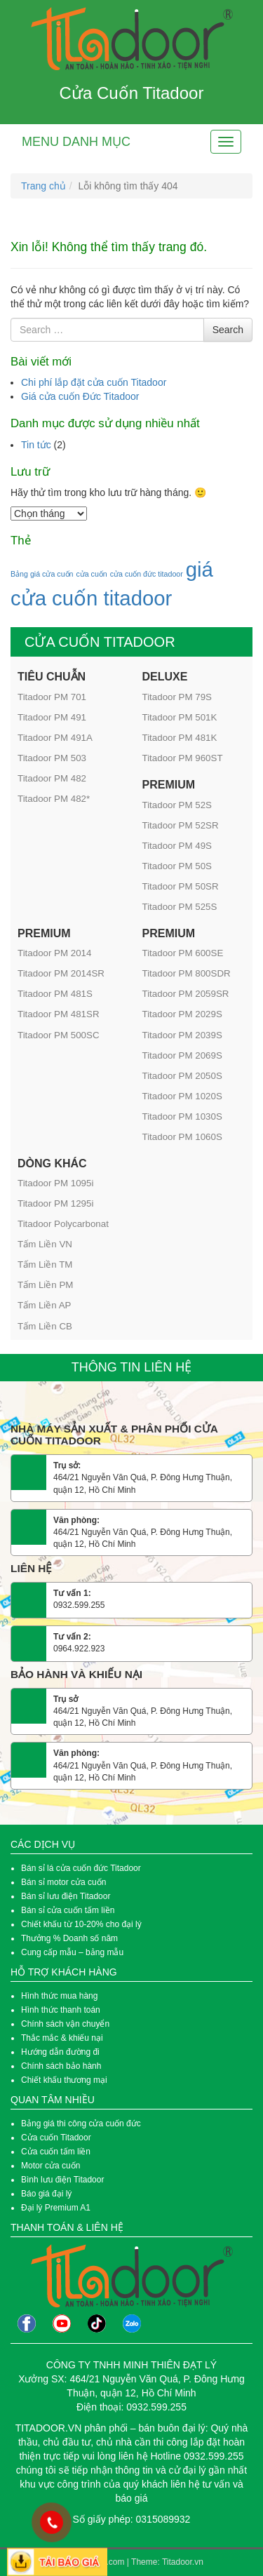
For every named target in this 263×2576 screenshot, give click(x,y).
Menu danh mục (76, 142)
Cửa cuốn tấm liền (57, 2151)
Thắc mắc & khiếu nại (62, 2038)
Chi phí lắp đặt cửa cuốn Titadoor (93, 382)
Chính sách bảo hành (61, 2066)
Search (228, 329)
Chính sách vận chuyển (65, 2024)
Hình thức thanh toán (60, 2010)
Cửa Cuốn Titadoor (132, 93)
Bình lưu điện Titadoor (62, 2180)
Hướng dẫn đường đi (60, 2052)
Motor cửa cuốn (50, 2166)
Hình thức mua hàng (59, 1996)
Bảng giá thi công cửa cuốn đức (81, 2123)
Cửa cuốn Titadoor (56, 2137)
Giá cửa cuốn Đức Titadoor (80, 396)
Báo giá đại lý (46, 2194)
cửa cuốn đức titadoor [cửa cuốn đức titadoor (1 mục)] (146, 574)
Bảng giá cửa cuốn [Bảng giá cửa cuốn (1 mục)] (42, 574)
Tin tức (36, 444)
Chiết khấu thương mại (64, 2080)
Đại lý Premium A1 (55, 2208)
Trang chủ (43, 186)
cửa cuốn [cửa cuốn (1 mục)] (91, 574)
